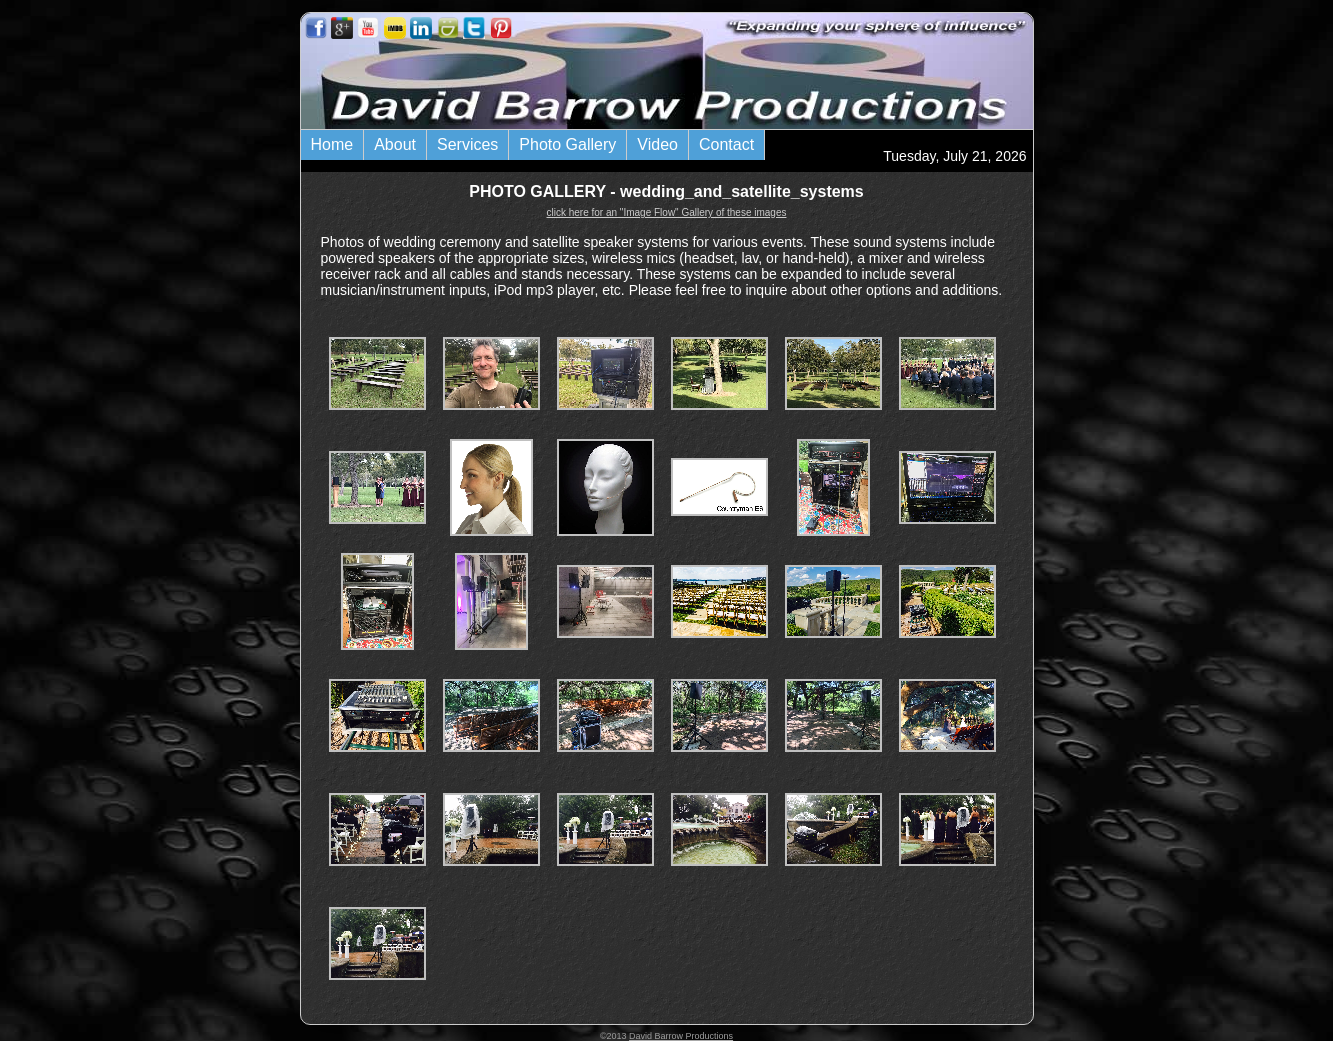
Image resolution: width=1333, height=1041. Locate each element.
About (395, 144)
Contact (726, 144)
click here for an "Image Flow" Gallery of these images (667, 212)
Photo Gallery (567, 144)
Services (467, 144)
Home (332, 144)
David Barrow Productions (681, 1036)
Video (657, 144)
